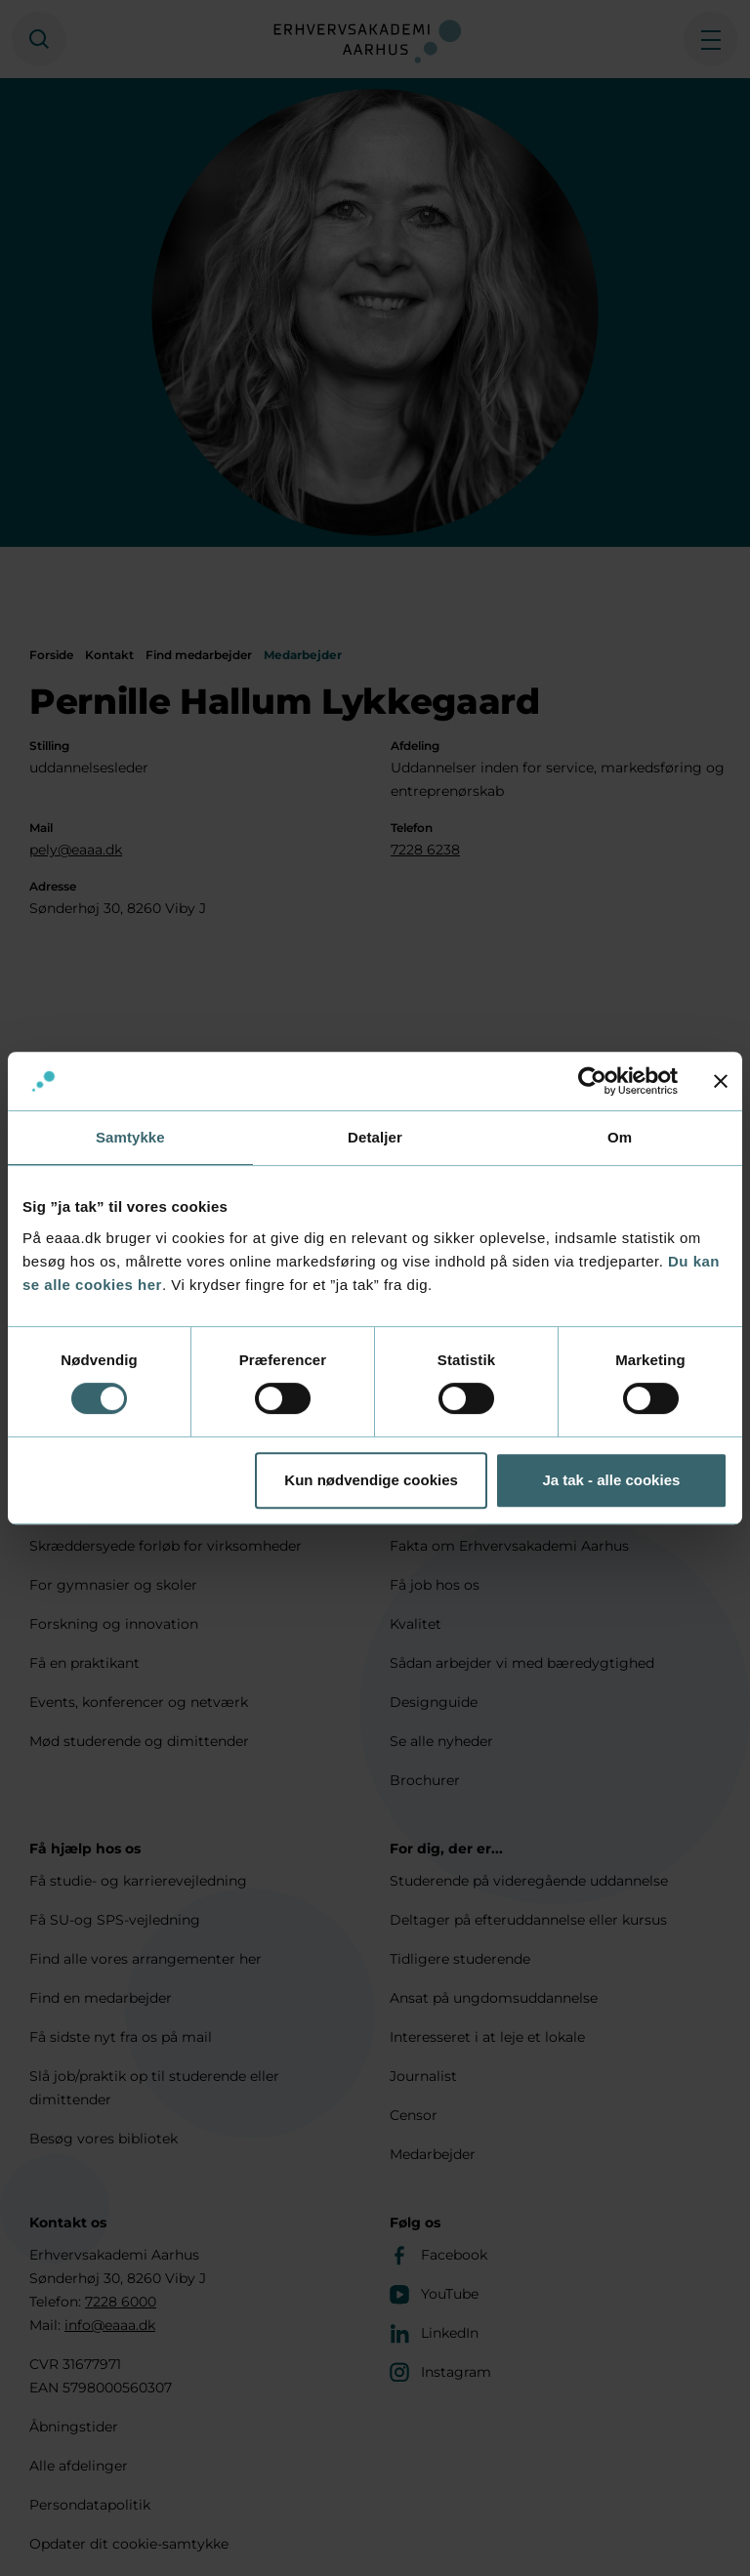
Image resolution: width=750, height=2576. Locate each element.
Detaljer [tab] (375, 1137)
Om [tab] (619, 1137)
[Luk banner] (721, 1081)
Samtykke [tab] (130, 1137)
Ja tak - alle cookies (611, 1480)
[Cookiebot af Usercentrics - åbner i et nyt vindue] (592, 1081)
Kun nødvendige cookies (371, 1480)
